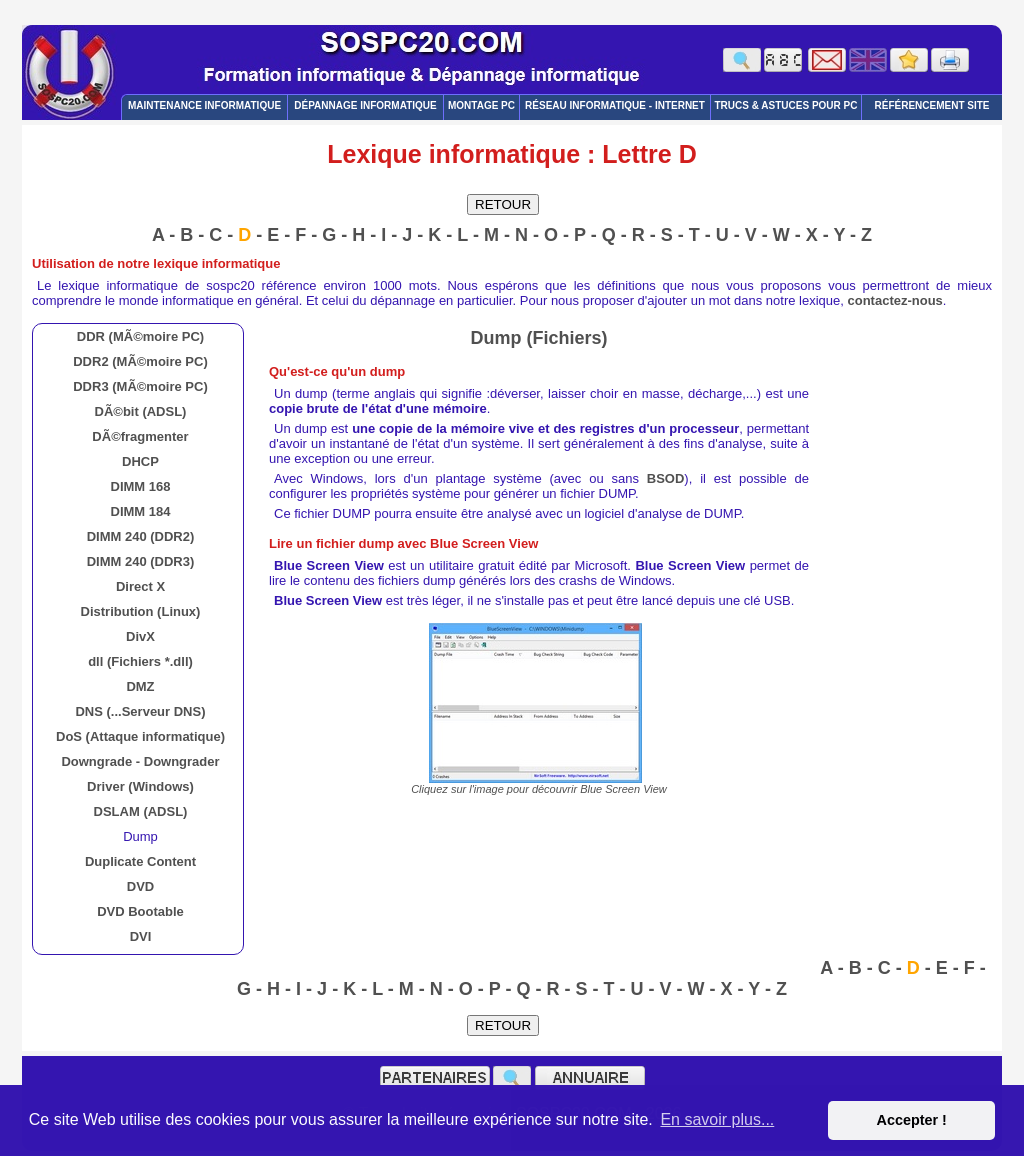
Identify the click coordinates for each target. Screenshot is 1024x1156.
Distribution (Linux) (141, 611)
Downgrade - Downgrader (140, 761)
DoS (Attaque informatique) (140, 736)
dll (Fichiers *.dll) (140, 661)
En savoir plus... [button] (717, 1119)
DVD (140, 886)
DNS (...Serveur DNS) (140, 711)
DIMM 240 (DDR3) (141, 561)
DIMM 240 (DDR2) (141, 536)
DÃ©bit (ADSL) (141, 411)
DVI (141, 936)
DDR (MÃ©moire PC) (140, 336)
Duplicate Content (140, 861)
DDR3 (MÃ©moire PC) (140, 386)
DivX (140, 636)
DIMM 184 (141, 511)
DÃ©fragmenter (140, 436)
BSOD (666, 478)
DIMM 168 (141, 486)
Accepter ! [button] (911, 1120)
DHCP (140, 461)
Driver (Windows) (140, 786)
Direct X (140, 586)
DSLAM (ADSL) (141, 811)
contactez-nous (895, 300)
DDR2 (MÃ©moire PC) (140, 361)
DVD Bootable (140, 911)
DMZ (140, 686)
